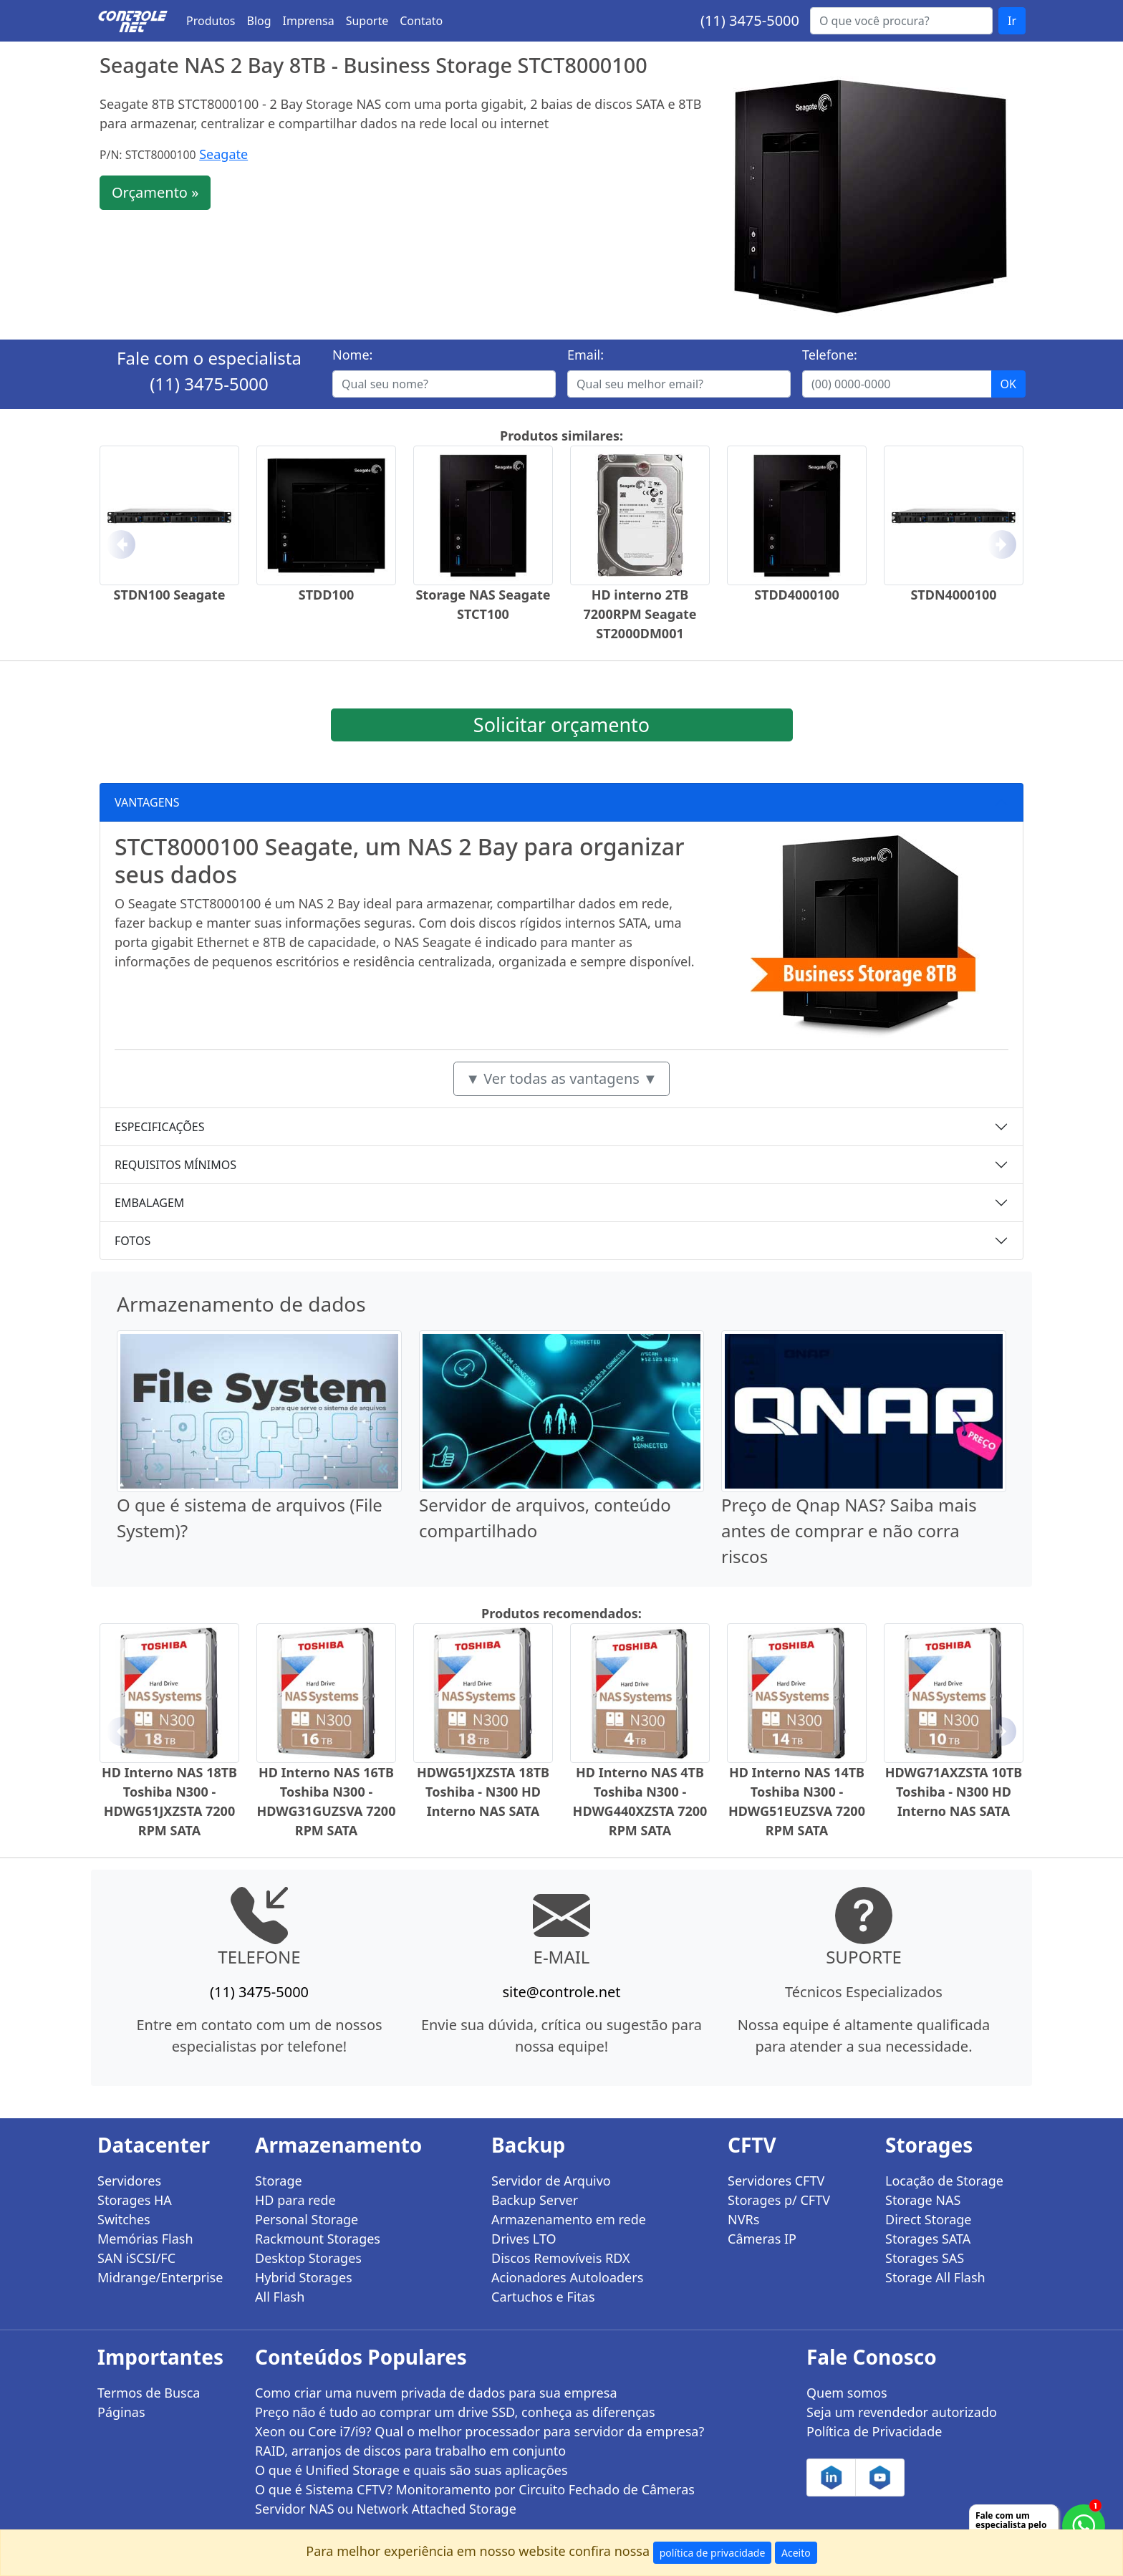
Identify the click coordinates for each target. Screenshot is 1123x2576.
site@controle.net (561, 1991)
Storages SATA (927, 2238)
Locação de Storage (944, 2180)
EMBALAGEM (149, 1203)
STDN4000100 (953, 594)
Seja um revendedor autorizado (901, 2412)
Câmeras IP (762, 2238)
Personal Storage (306, 2219)
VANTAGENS (147, 802)
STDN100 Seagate (170, 594)
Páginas (121, 2412)
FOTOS (132, 1241)
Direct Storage (928, 2219)
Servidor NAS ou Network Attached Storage (385, 2508)
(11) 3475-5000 (749, 20)
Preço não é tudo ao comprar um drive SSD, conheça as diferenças (455, 2412)
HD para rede (295, 2200)
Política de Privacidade (874, 2431)
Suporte (367, 21)
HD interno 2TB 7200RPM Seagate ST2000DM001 (640, 614)
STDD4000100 (796, 594)
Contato (421, 21)
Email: (585, 354)
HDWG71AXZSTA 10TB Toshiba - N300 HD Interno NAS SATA (954, 1792)
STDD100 (327, 594)
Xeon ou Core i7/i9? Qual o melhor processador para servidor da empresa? (479, 2431)
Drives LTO (523, 2238)
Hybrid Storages (303, 2277)
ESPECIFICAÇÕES (160, 1127)
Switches (123, 2219)
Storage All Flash (935, 2277)
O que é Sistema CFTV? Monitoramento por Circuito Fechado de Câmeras (475, 2489)
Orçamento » (155, 192)
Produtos (211, 21)
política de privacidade (713, 2553)
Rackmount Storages (317, 2238)
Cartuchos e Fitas (543, 2296)
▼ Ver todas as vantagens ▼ (561, 1078)
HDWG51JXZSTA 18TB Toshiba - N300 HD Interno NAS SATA (483, 1792)
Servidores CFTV (776, 2180)
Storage (278, 2180)
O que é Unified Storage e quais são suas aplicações (411, 2470)
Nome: (352, 354)
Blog (259, 21)
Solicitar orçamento (561, 724)
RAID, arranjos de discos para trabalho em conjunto (410, 2450)
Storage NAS (922, 2200)
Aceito (796, 2553)
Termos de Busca (148, 2392)
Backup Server (534, 2200)
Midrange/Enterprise (160, 2277)
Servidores (129, 2180)
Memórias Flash (145, 2238)
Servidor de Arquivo (551, 2180)
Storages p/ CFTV (779, 2200)
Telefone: (829, 354)
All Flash (279, 2296)
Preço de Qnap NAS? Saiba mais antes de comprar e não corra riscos (849, 1530)
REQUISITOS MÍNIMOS (175, 1165)
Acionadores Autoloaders (567, 2277)
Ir (1012, 21)
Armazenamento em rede (568, 2219)
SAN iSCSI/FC (136, 2258)
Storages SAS (924, 2258)
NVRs (743, 2219)
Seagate (223, 154)
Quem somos (846, 2392)
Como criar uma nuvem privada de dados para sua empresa (436, 2392)
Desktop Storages (308, 2258)
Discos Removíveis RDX (560, 2258)
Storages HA (134, 2200)
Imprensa (308, 21)
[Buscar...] (901, 20)
